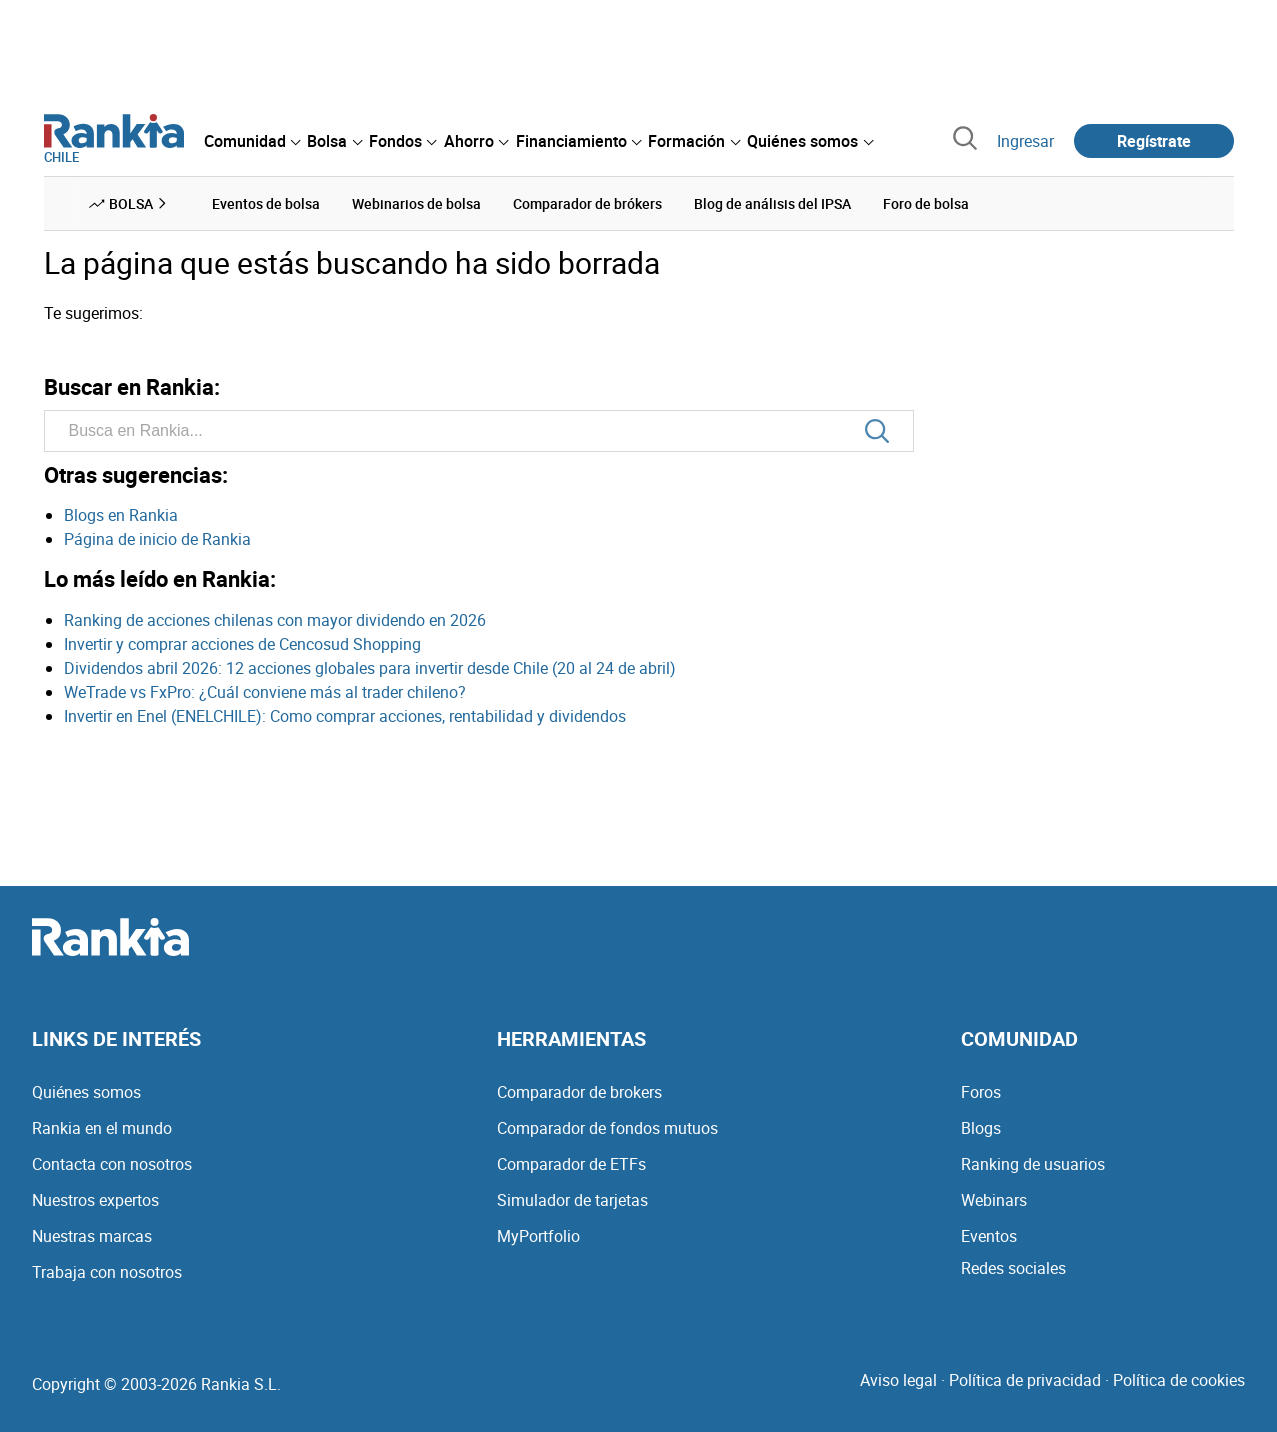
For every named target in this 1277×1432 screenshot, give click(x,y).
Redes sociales (1013, 1268)
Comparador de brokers (579, 1092)
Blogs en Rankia (121, 515)
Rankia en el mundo (102, 1128)
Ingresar (1025, 141)
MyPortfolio (538, 1236)
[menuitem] (252, 141)
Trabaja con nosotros (107, 1272)
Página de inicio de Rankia (157, 539)
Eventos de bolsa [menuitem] (266, 203)
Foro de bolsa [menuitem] (926, 203)
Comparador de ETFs (571, 1164)
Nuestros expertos (95, 1200)
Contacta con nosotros (112, 1164)
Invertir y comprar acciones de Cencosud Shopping (242, 644)
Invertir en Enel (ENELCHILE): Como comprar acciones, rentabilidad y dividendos (345, 716)
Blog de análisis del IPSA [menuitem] (772, 203)
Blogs (981, 1128)
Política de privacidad (1025, 1380)
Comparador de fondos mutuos (607, 1128)
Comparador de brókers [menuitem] (587, 203)
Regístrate (1154, 141)
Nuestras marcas (92, 1236)
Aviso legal (898, 1380)
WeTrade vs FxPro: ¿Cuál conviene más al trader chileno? (265, 692)
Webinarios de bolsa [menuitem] (416, 203)
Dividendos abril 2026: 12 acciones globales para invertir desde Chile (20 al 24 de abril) (370, 668)
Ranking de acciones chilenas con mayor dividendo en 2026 (275, 620)
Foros (981, 1092)
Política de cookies (1179, 1380)
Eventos (989, 1236)
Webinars (994, 1200)
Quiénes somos (86, 1092)
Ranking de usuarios (1033, 1164)
